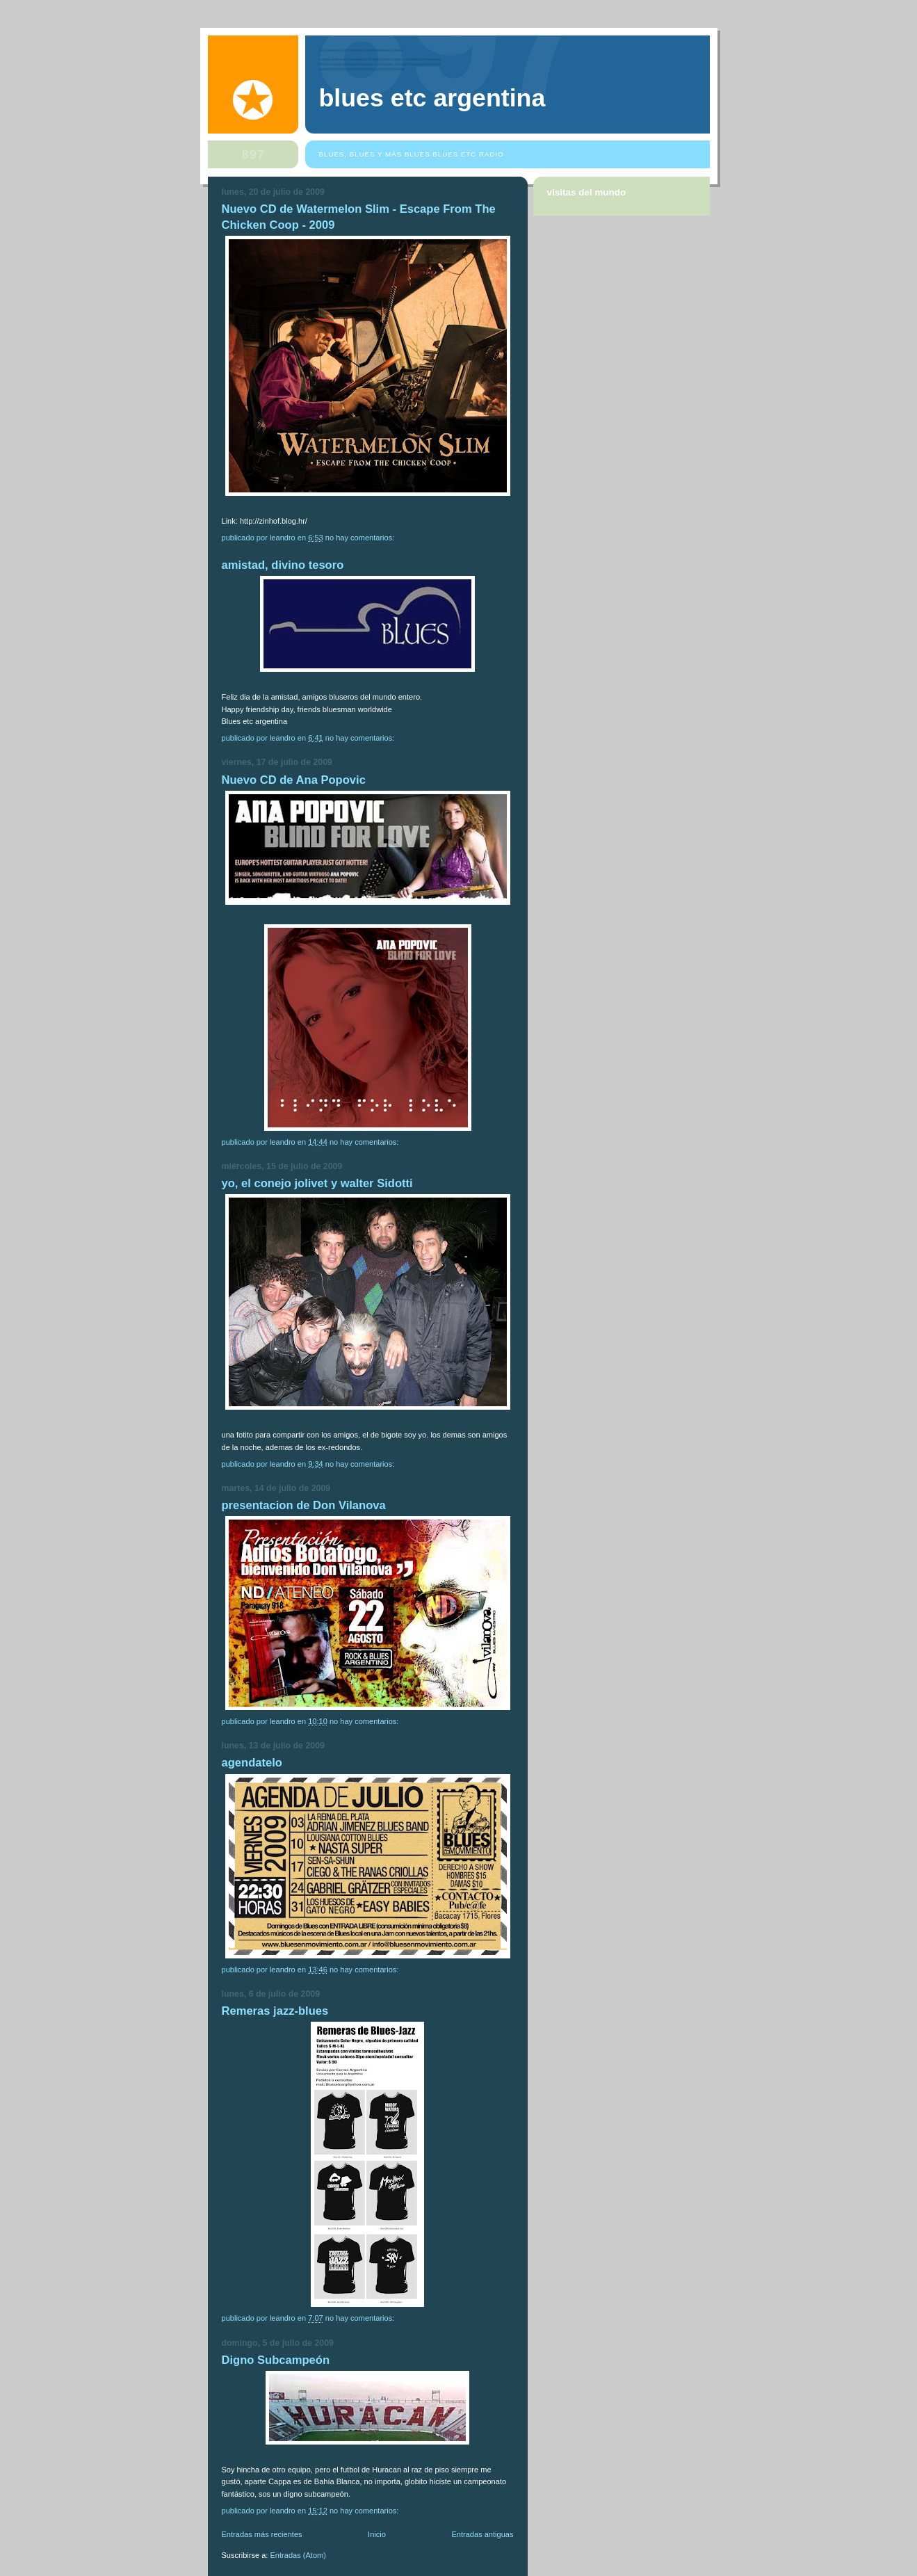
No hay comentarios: (361, 537)
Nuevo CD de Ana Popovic (294, 780)
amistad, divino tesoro (283, 565)
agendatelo (252, 1762)
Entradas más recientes (262, 2534)
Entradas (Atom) (298, 2555)
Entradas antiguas (482, 2534)
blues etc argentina (432, 98)
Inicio (377, 2534)
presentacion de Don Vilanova (304, 1505)
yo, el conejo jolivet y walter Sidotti (317, 1183)
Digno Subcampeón (276, 2360)
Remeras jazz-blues (275, 2011)
